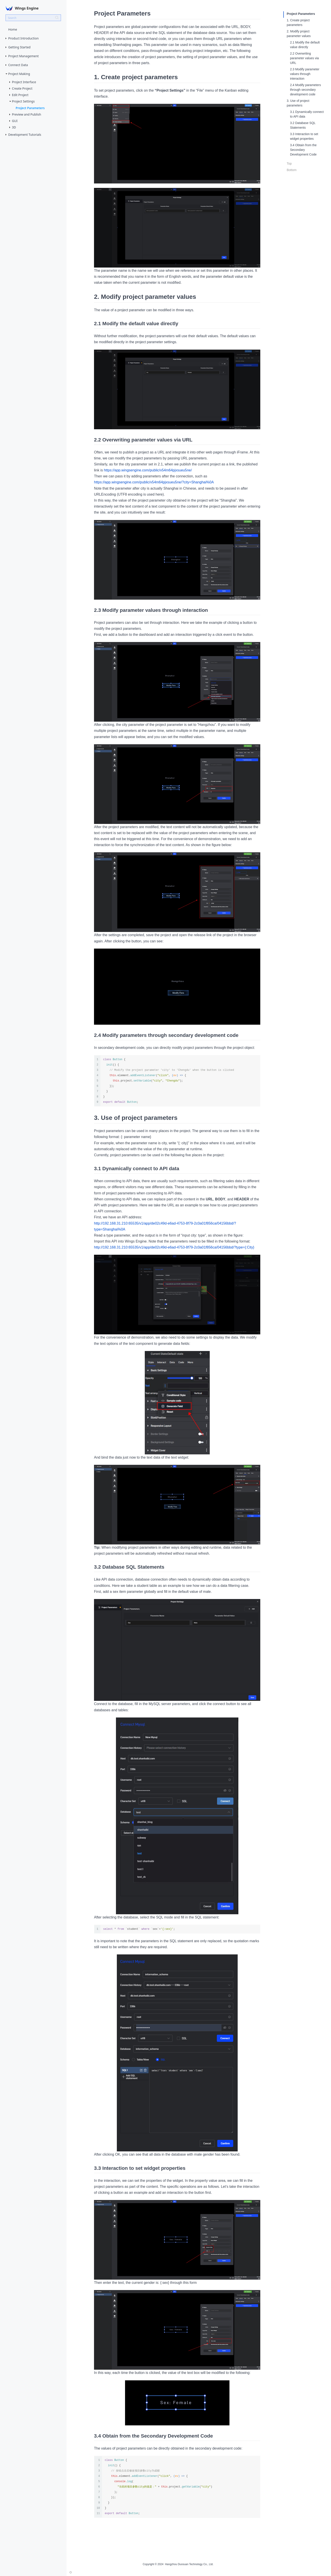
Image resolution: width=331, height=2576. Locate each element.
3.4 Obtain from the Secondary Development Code (303, 149)
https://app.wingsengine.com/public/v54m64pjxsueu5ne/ (148, 470)
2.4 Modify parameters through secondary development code (305, 89)
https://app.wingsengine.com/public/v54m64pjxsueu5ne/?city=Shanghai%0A (154, 482)
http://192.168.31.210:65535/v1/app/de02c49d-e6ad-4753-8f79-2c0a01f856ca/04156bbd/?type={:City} (174, 1247)
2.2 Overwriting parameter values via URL (304, 58)
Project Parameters (30, 108)
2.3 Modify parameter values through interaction (304, 73)
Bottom (291, 170)
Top (289, 163)
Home (12, 29)
